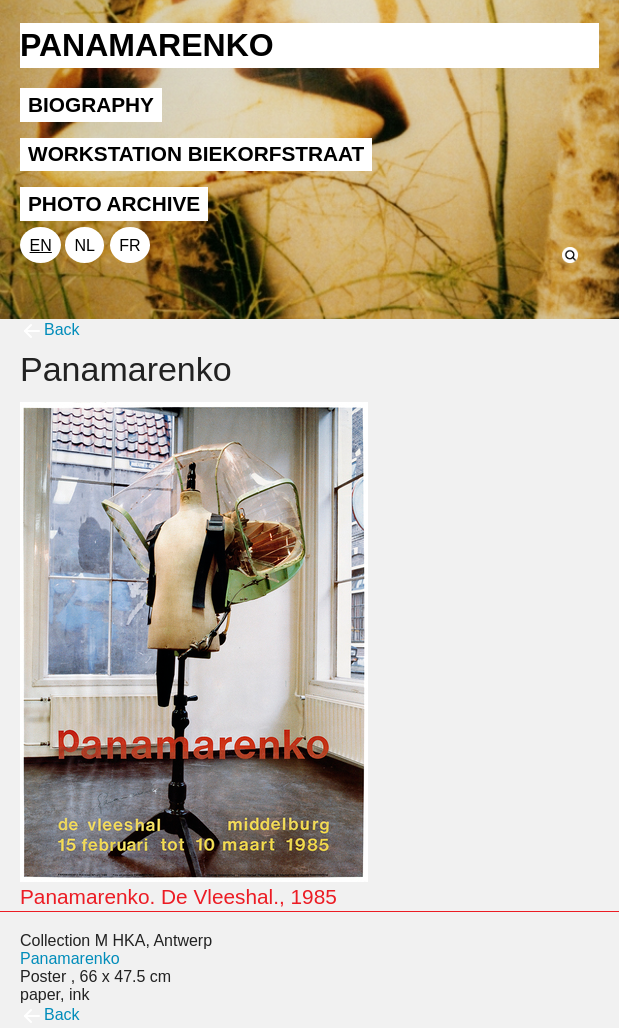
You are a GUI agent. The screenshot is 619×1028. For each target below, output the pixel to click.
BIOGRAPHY (91, 104)
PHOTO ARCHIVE (114, 203)
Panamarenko (70, 958)
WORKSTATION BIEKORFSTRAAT (196, 153)
